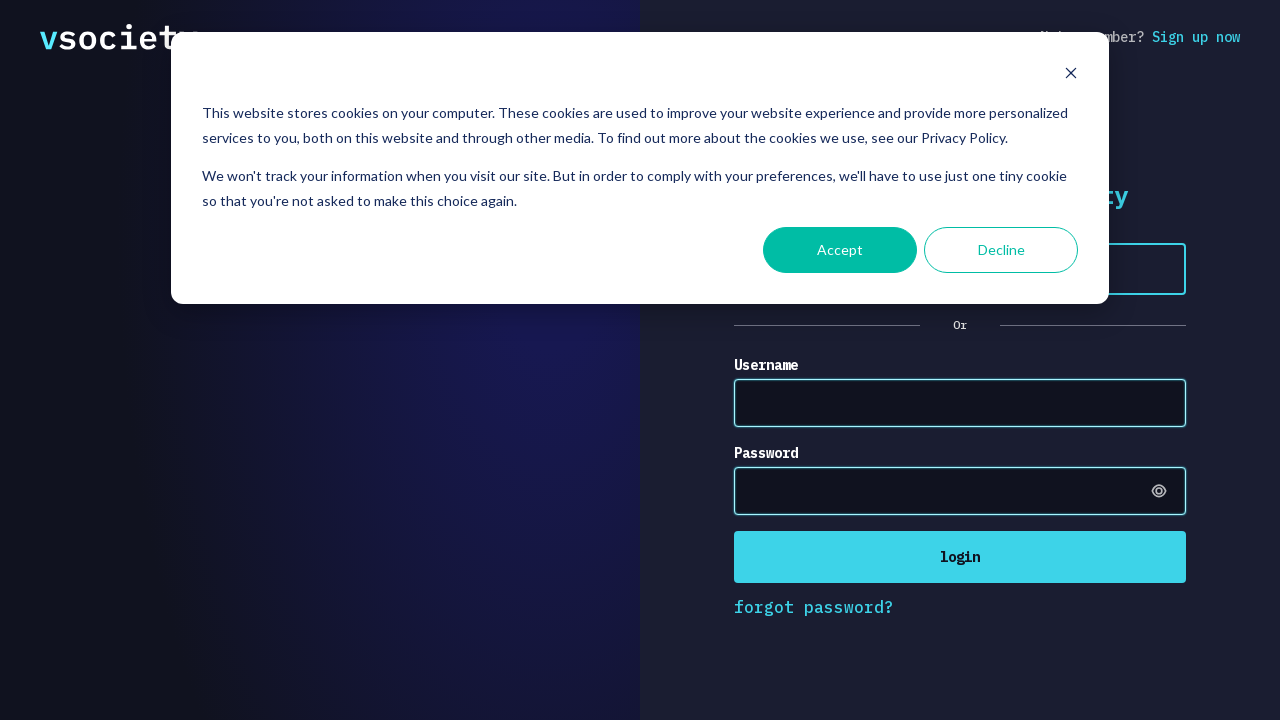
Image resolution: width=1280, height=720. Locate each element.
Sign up (1196, 37)
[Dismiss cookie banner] (1071, 75)
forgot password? (814, 607)
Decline (1001, 249)
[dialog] (640, 168)
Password (766, 453)
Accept (840, 249)
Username (766, 365)
